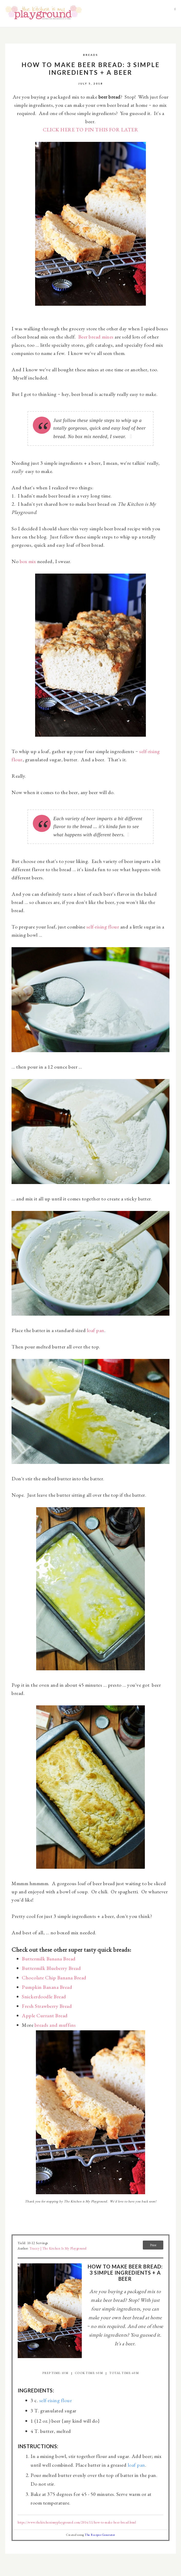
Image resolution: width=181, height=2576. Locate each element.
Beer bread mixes (96, 336)
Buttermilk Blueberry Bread (51, 1968)
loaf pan (95, 1330)
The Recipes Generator (100, 2535)
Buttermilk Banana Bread (49, 1958)
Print (153, 2245)
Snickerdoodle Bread (44, 1996)
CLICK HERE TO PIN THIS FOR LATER (90, 129)
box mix (28, 561)
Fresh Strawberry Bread (47, 2006)
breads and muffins (55, 2025)
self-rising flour (102, 926)
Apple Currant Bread (45, 2015)
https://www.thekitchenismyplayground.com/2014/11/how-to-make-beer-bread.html (77, 2522)
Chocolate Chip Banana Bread (54, 1977)
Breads (90, 54)
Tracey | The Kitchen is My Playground (58, 2248)
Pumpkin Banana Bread (47, 1987)
